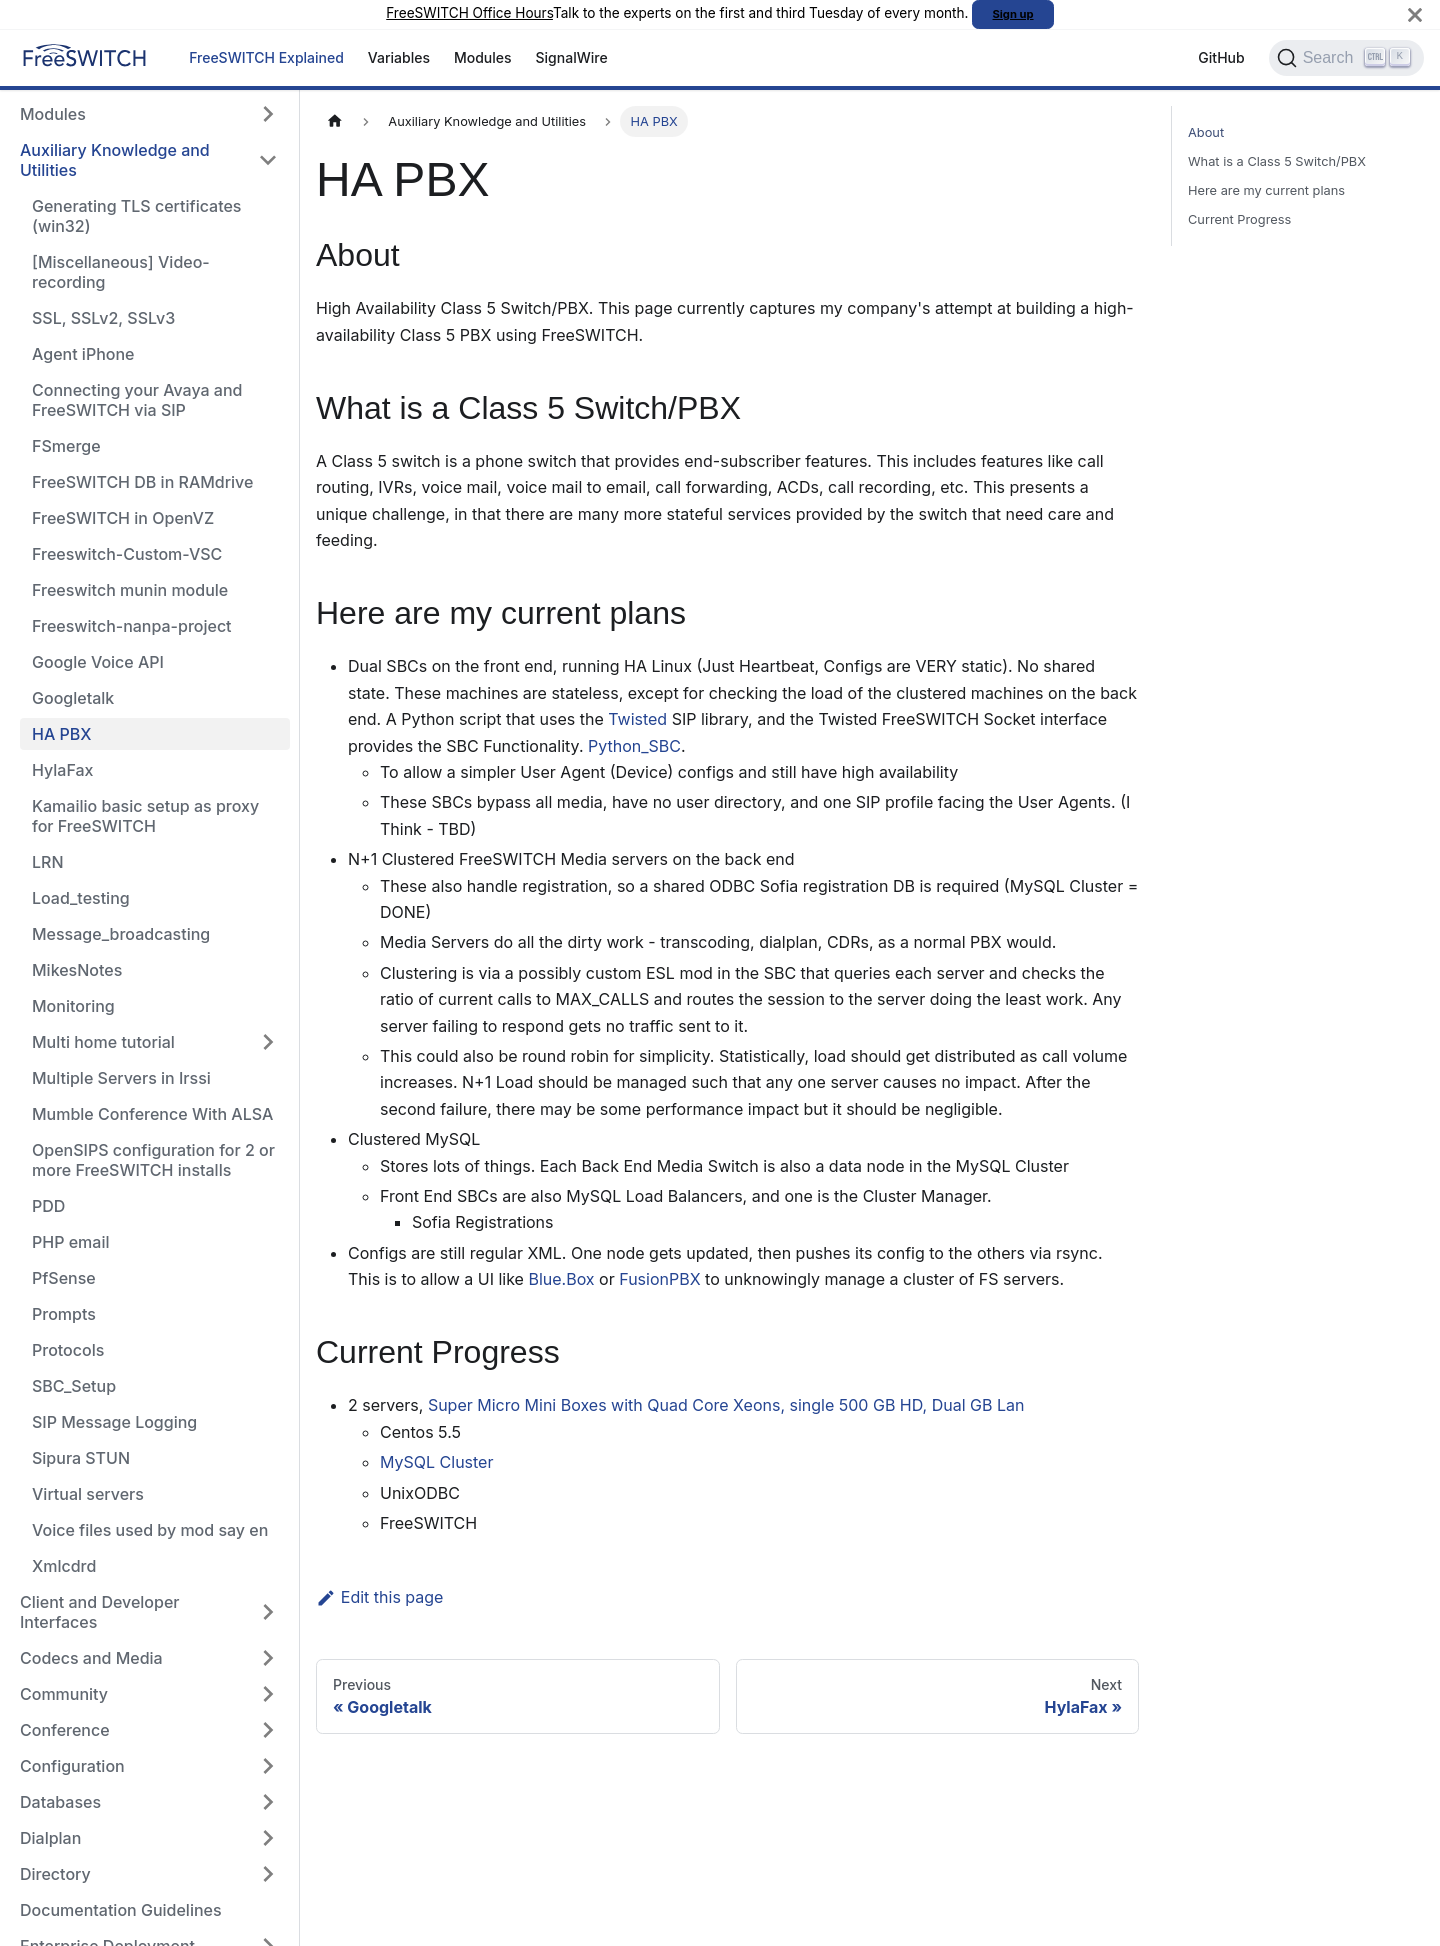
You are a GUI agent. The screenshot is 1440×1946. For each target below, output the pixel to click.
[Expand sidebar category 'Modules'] (268, 114)
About (1206, 132)
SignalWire (572, 57)
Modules (483, 57)
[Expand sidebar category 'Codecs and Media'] (268, 1658)
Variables (399, 57)
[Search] (1346, 58)
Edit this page (379, 1597)
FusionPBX (659, 1279)
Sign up (1013, 14)
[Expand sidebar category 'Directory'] (268, 1874)
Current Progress (1239, 219)
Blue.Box (561, 1279)
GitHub (1221, 57)
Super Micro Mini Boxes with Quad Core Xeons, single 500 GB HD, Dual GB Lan (726, 1405)
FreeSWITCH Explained (266, 57)
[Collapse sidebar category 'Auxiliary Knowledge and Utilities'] (268, 160)
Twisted (637, 719)
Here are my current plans (1266, 190)
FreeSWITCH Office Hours (469, 13)
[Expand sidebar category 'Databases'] (268, 1802)
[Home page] (335, 121)
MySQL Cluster (436, 1462)
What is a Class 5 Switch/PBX (1277, 161)
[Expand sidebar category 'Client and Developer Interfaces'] (268, 1612)
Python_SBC (634, 746)
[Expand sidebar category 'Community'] (268, 1694)
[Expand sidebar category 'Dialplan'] (268, 1838)
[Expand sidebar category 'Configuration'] (268, 1766)
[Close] (1415, 14)
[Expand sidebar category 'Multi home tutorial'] (268, 1042)
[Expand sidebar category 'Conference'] (268, 1730)
